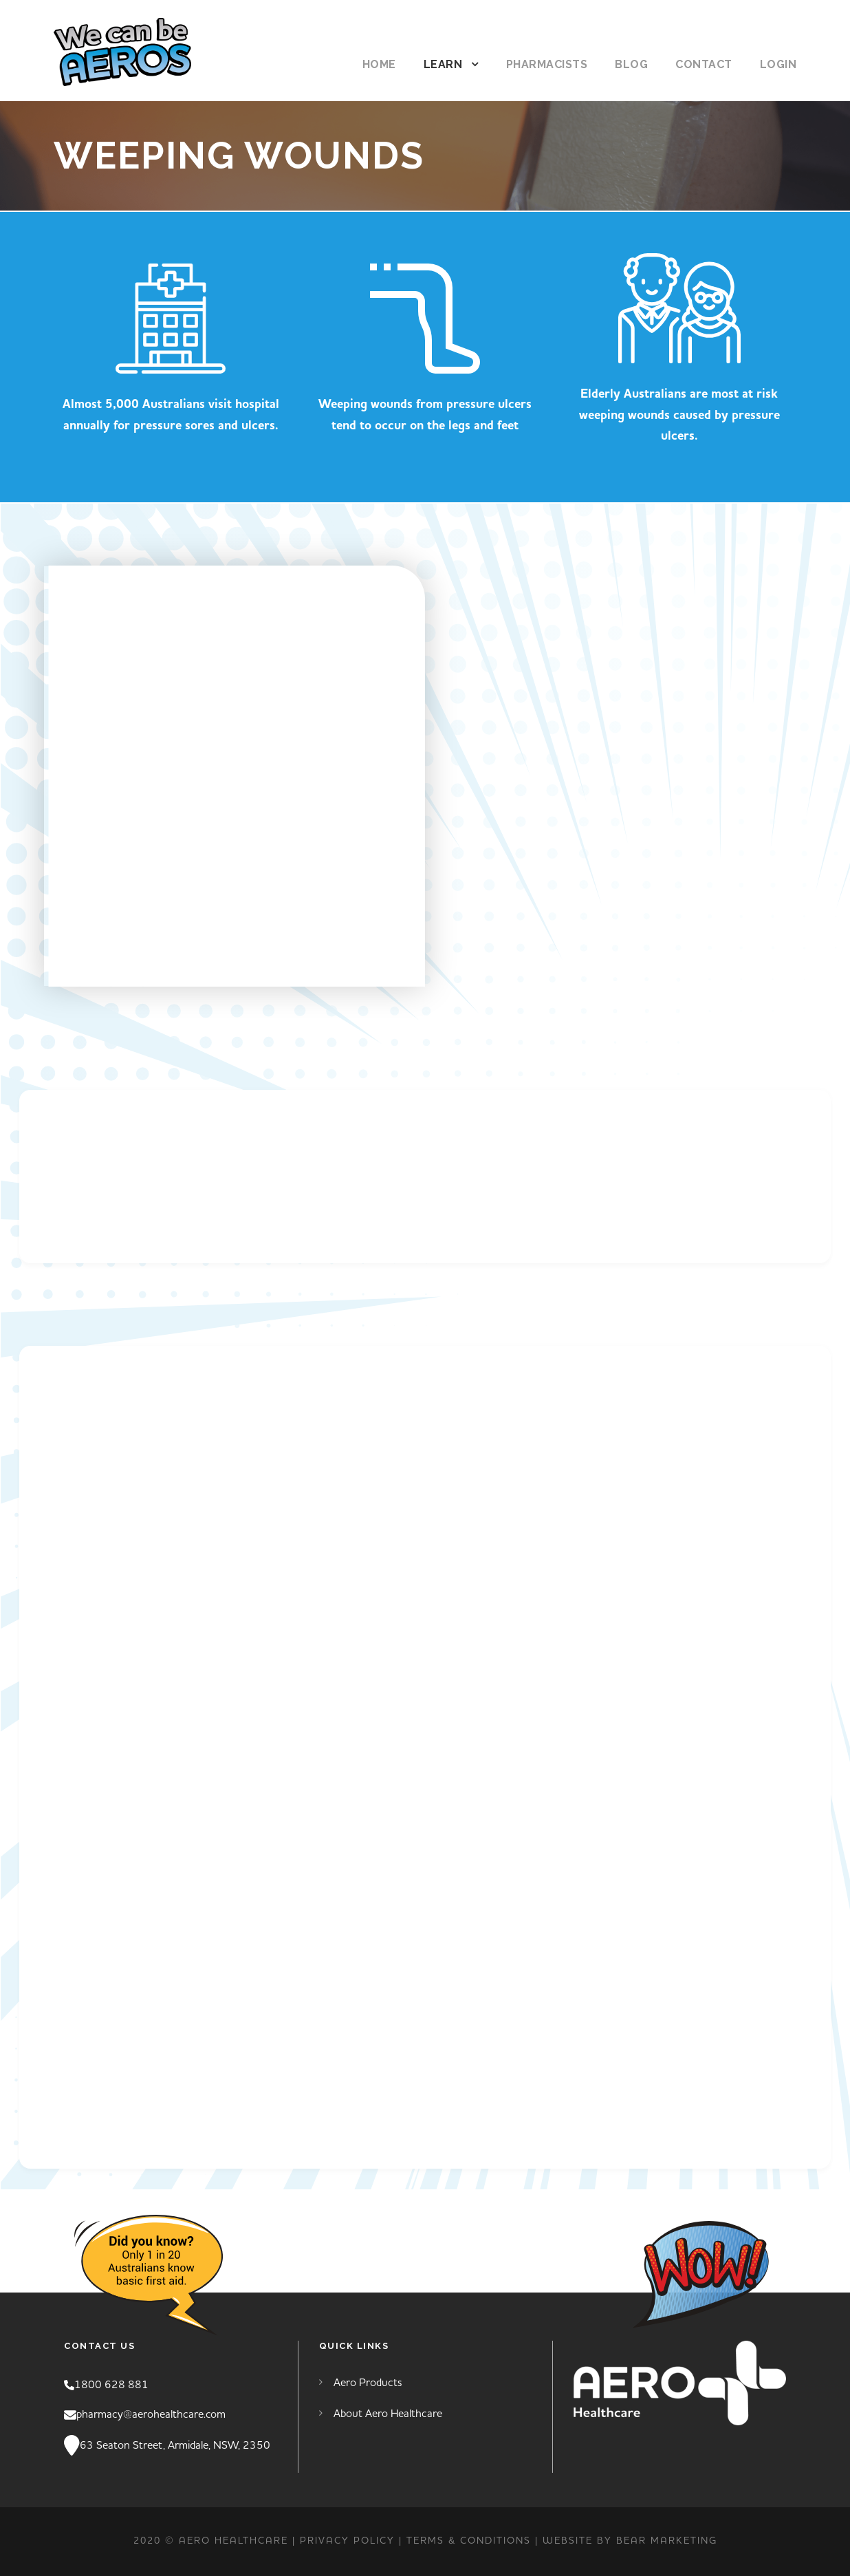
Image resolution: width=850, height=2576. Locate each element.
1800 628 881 (111, 2384)
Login (778, 64)
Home (379, 64)
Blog (631, 64)
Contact (703, 64)
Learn (443, 64)
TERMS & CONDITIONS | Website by (511, 2541)
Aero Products (368, 2382)
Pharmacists (547, 64)
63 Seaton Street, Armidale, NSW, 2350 (175, 2445)
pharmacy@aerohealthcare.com (151, 2414)
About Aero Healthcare (388, 2413)
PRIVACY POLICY (347, 2541)
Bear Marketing (666, 2541)
